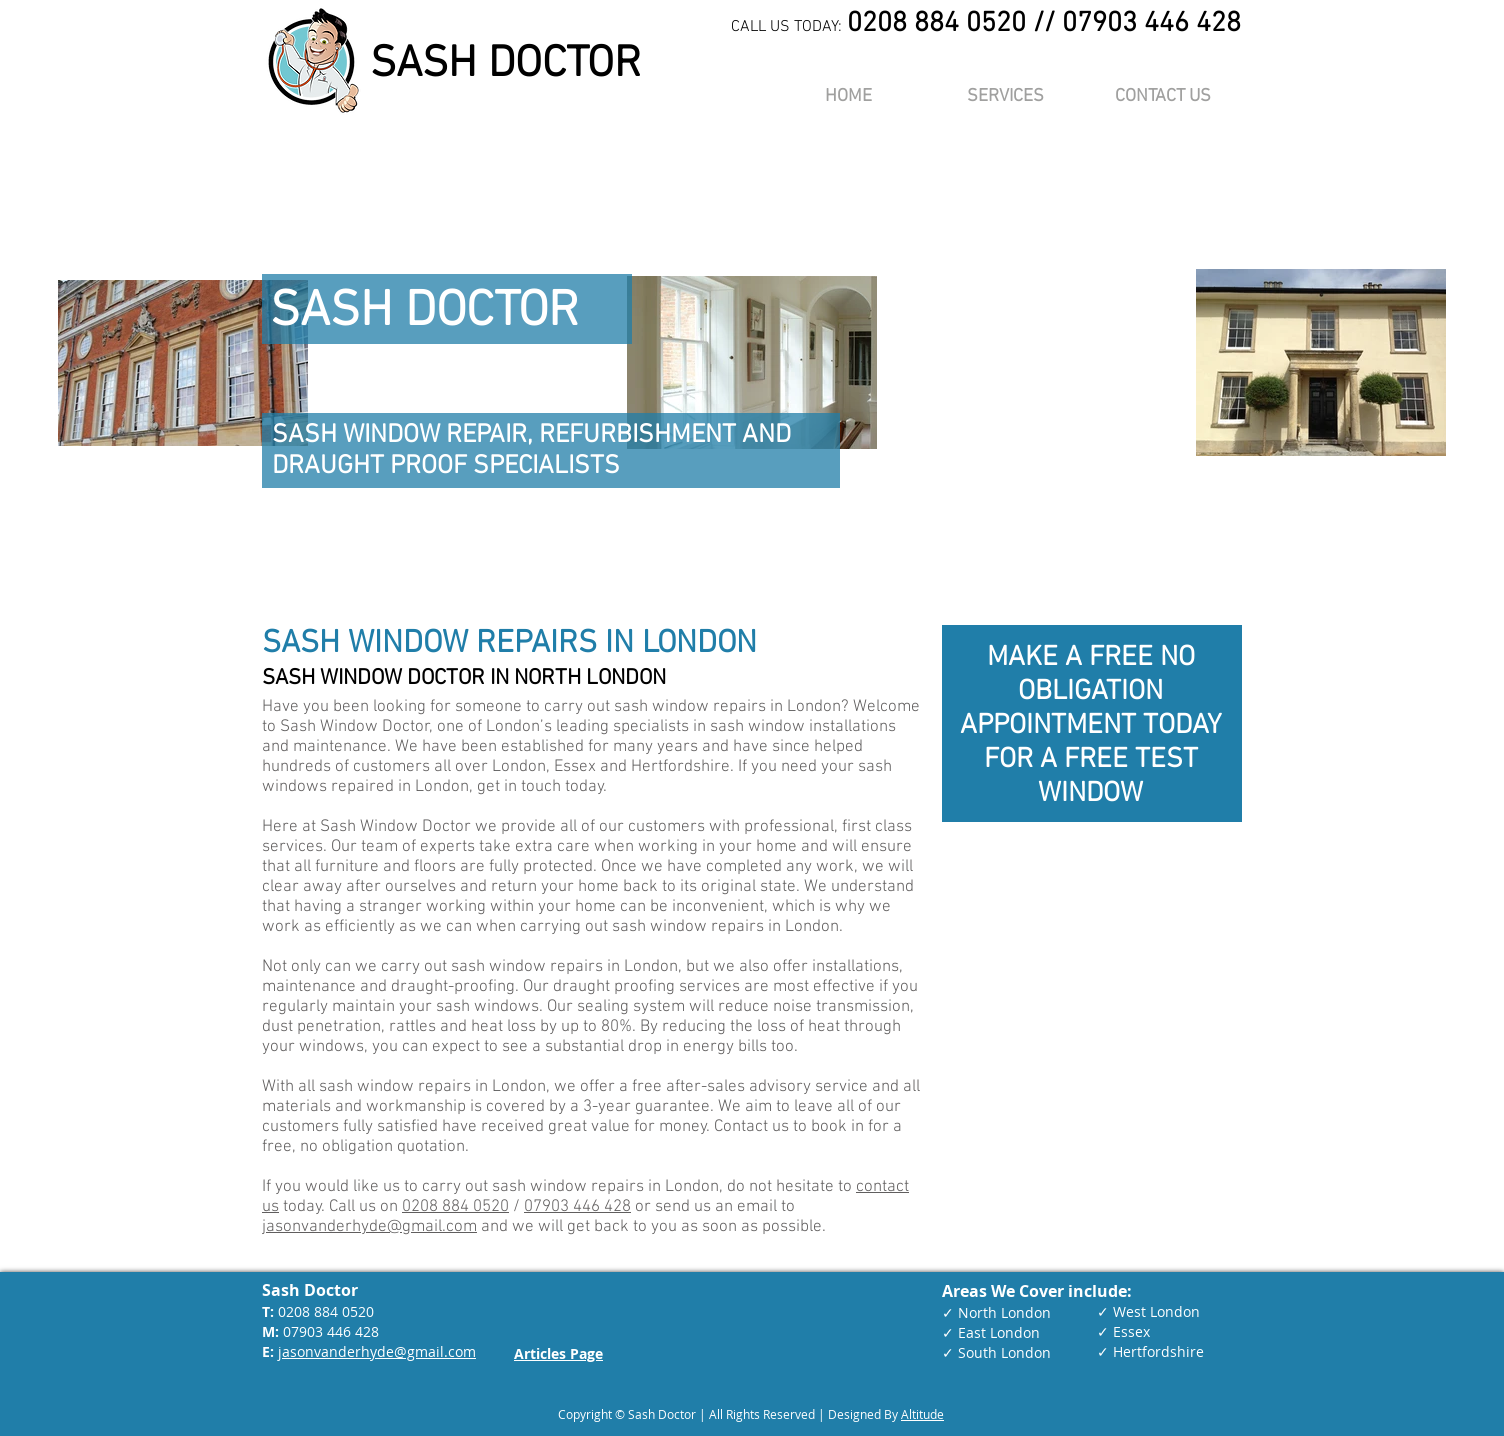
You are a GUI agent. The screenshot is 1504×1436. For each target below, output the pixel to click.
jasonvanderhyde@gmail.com (369, 1227)
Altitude (922, 1414)
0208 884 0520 (455, 1207)
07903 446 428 (577, 1207)
